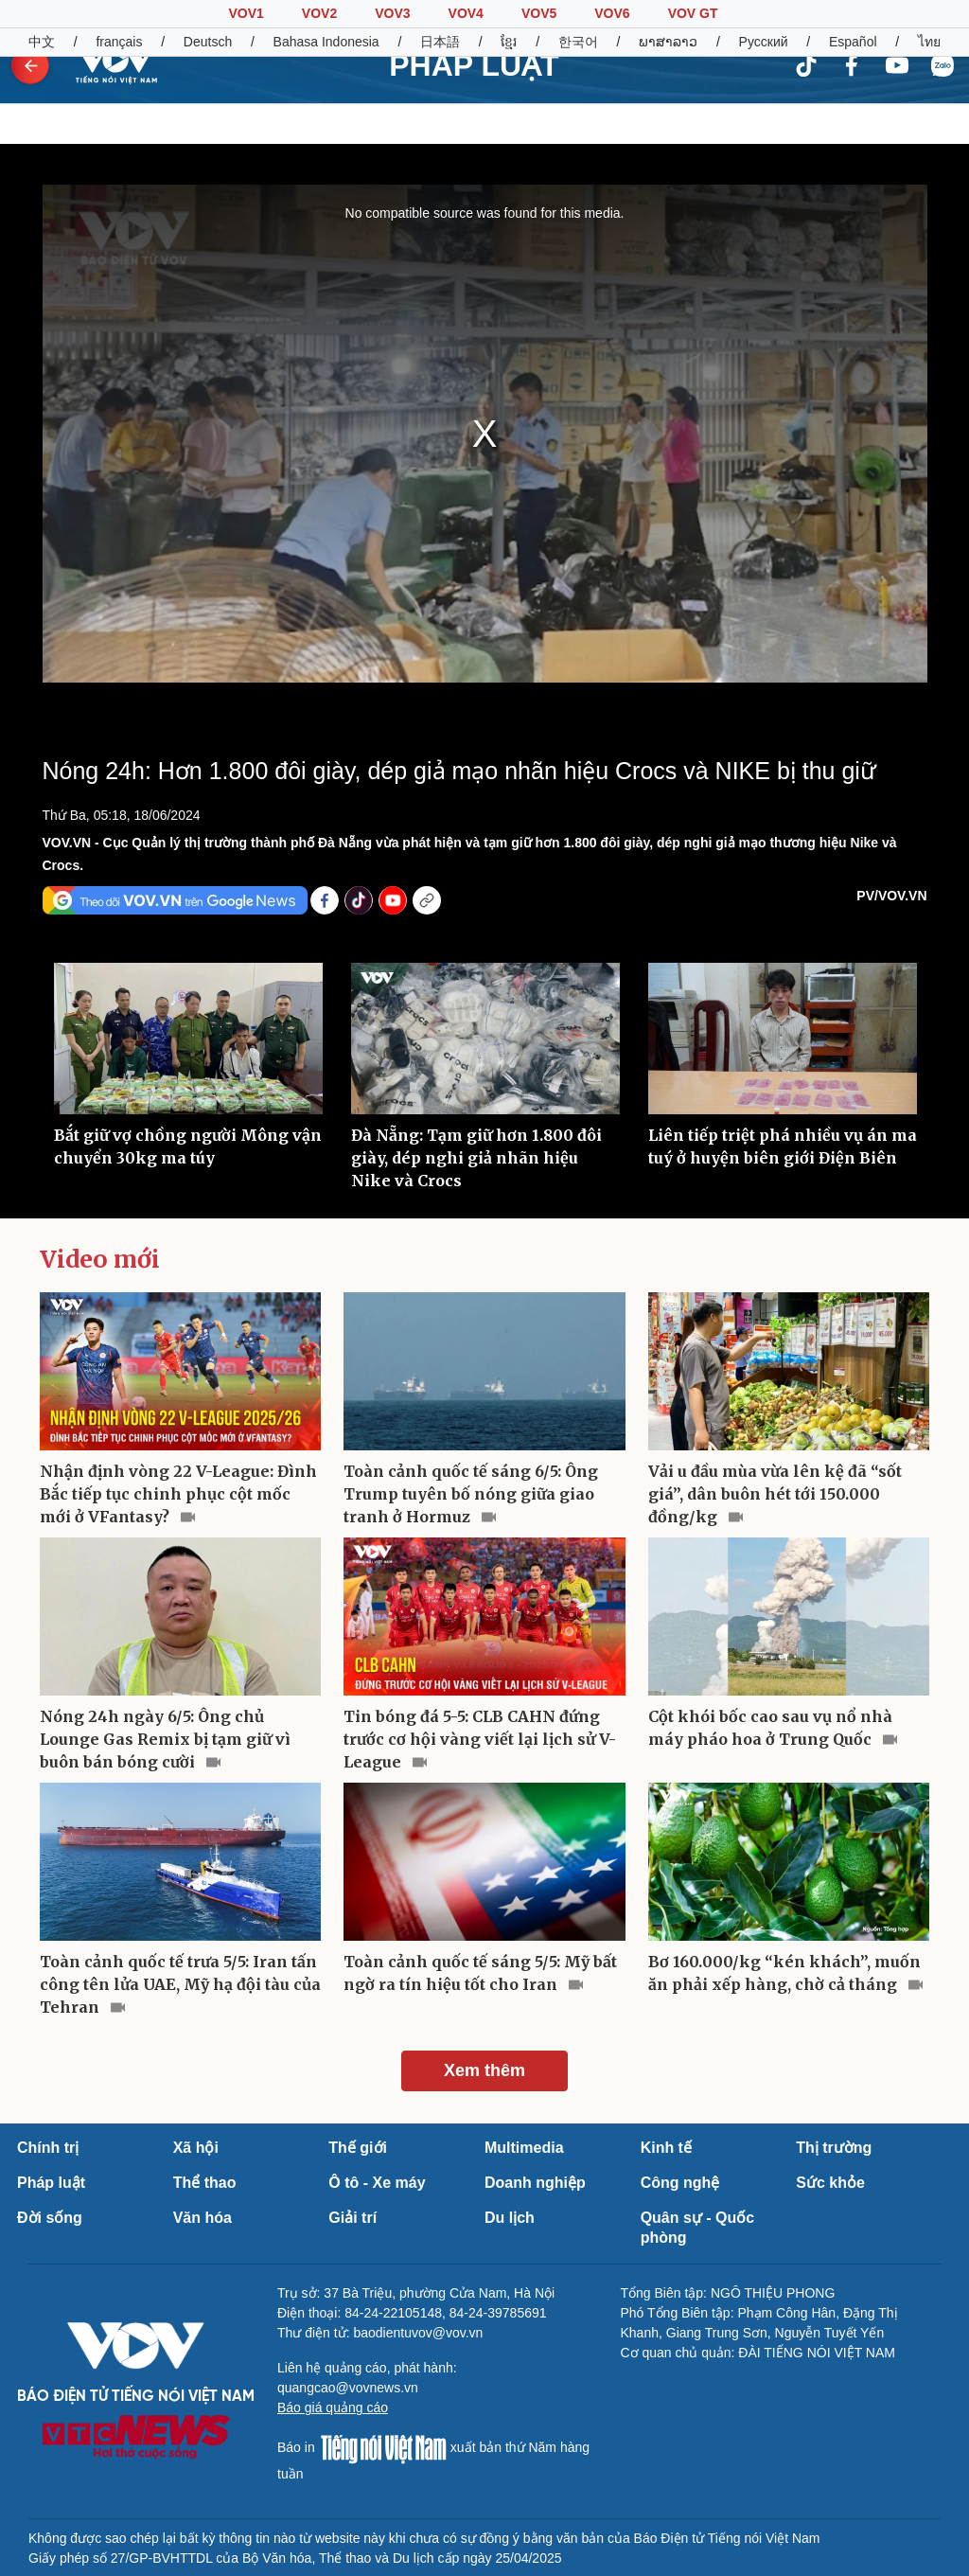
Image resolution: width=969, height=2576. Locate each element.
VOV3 (392, 13)
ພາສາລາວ (668, 41)
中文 (41, 41)
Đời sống (49, 2218)
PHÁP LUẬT (473, 65)
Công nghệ (680, 2183)
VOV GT (693, 13)
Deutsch (208, 41)
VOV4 (466, 13)
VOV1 (245, 13)
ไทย (929, 41)
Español (853, 41)
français (119, 41)
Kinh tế (666, 2148)
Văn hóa (202, 2218)
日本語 (440, 41)
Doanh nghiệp (535, 2183)
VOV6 (611, 13)
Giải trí (352, 2218)
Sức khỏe (830, 2183)
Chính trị (48, 2148)
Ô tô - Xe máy (376, 2183)
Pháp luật (51, 2183)
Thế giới (357, 2148)
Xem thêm (484, 2070)
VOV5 (538, 13)
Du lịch (509, 2218)
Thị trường (834, 2148)
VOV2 (319, 13)
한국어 (578, 41)
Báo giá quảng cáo (332, 2407)
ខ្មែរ (509, 41)
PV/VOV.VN (891, 895)
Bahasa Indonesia (326, 41)
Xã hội (196, 2148)
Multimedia (524, 2148)
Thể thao (205, 2183)
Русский (763, 41)
